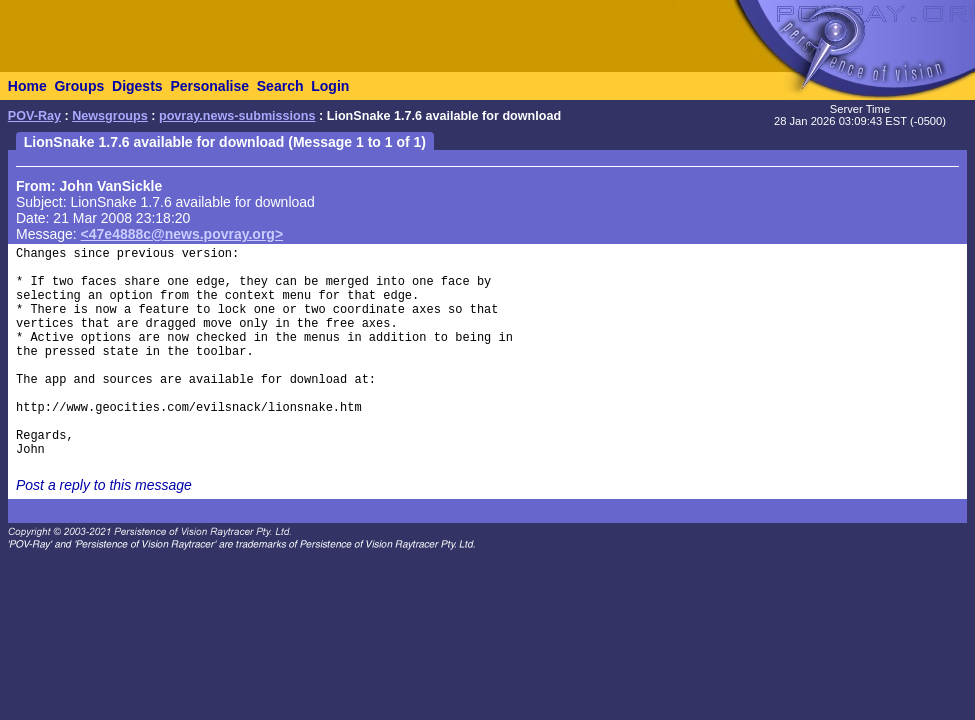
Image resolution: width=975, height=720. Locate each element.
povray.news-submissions (237, 116)
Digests (137, 86)
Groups (79, 86)
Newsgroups (110, 116)
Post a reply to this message (104, 485)
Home (27, 86)
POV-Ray (34, 116)
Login (330, 86)
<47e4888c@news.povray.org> (182, 234)
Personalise (209, 86)
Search (280, 86)
